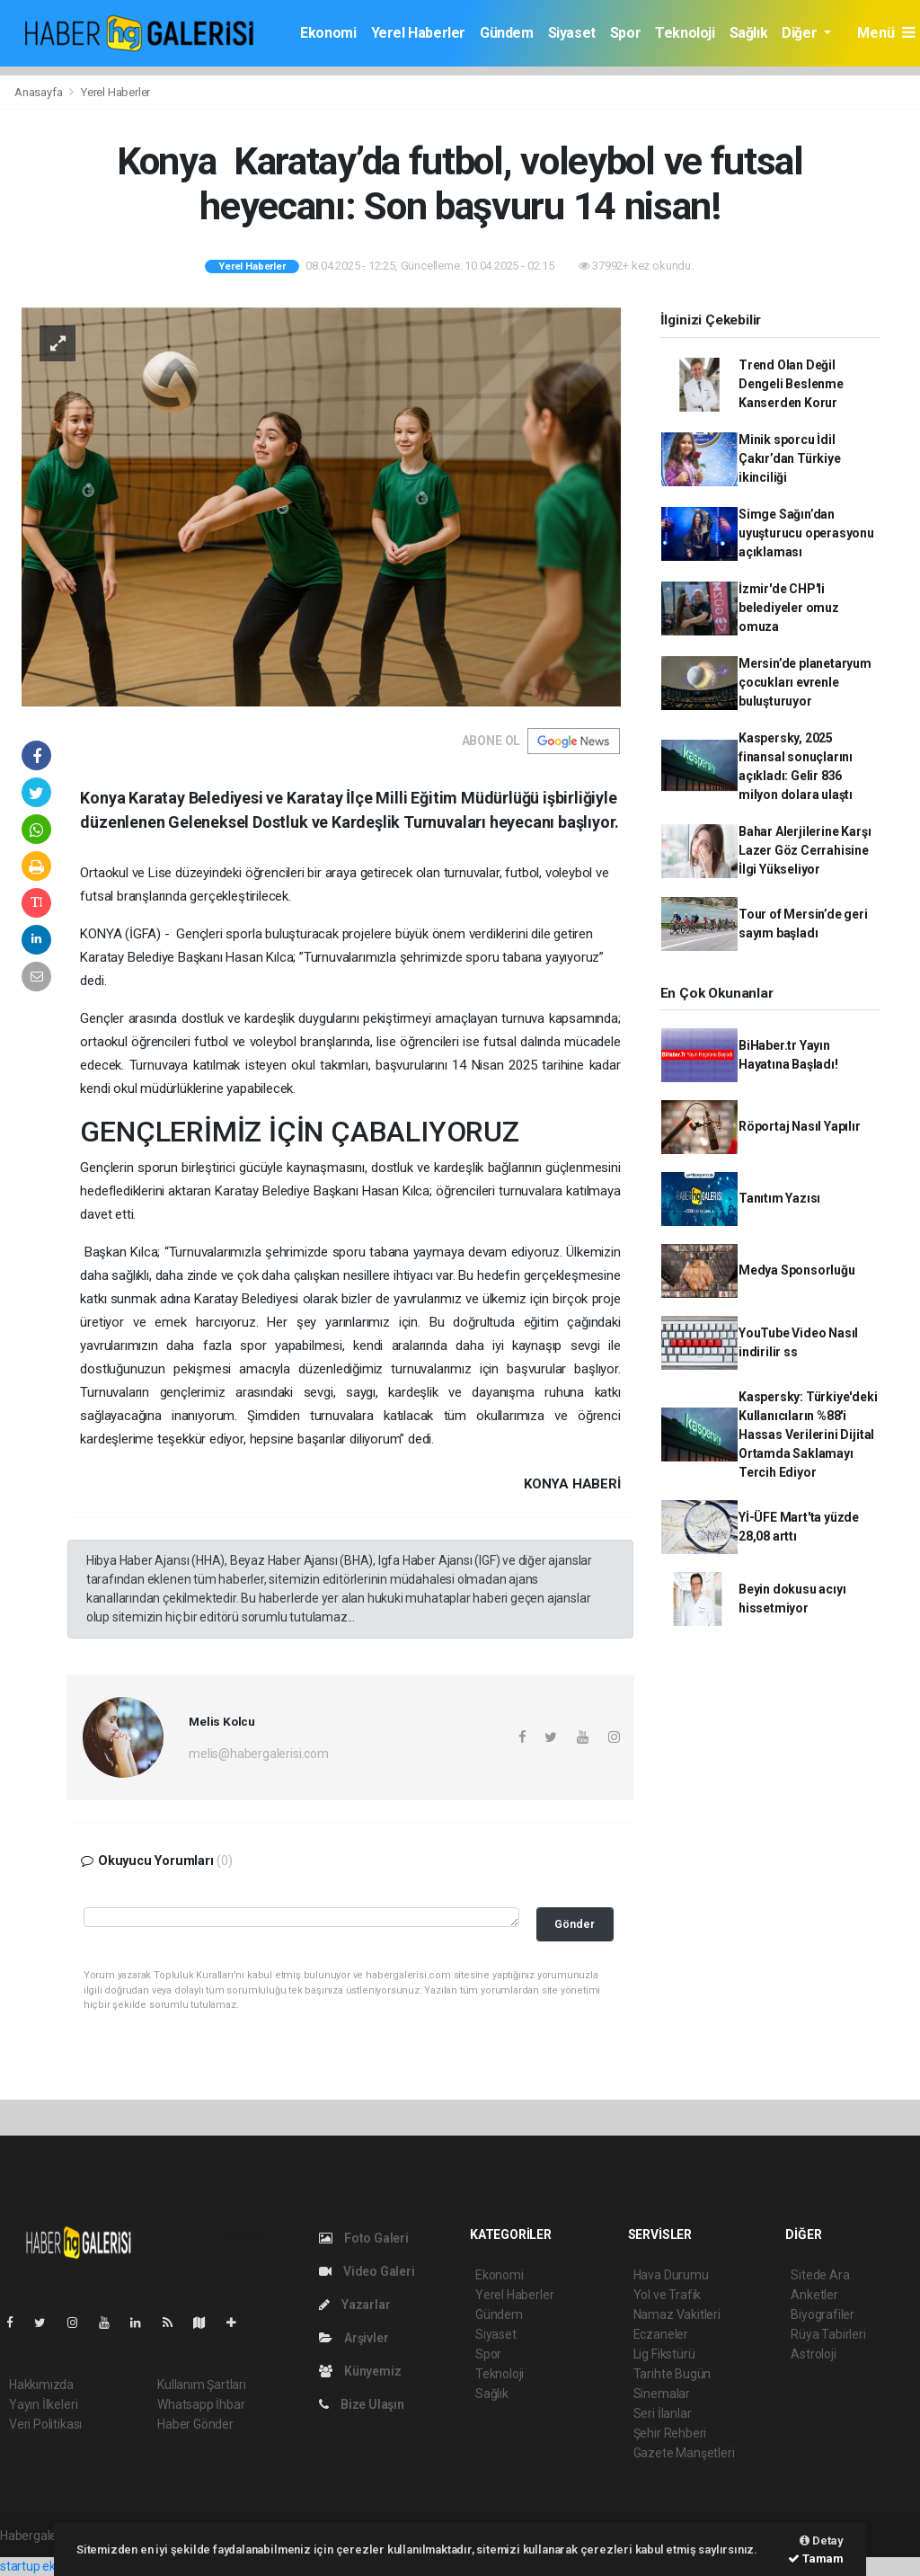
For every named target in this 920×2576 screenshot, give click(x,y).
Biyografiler (822, 2314)
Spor (625, 32)
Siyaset (572, 32)
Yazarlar (354, 2304)
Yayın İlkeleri (43, 2404)
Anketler (814, 2294)
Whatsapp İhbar (200, 2404)
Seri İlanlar (662, 2413)
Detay (822, 2540)
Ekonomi (328, 32)
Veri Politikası (45, 2424)
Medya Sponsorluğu (797, 1270)
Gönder (574, 1924)
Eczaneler (660, 2334)
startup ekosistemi (51, 2566)
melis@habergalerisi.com (259, 1753)
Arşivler (353, 2338)
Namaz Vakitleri (677, 2314)
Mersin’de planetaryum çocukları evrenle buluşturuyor (805, 682)
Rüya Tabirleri (828, 2334)
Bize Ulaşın (361, 2404)
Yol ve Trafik (667, 2294)
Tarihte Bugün (672, 2374)
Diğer (801, 32)
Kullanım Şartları (201, 2384)
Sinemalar (661, 2393)
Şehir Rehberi (670, 2433)
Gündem (507, 32)
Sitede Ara (820, 2275)
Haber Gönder (195, 2424)
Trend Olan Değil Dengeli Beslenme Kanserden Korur (791, 384)
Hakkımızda (41, 2384)
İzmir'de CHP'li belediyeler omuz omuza (789, 608)
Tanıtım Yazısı (779, 1198)
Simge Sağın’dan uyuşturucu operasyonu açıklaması (806, 533)
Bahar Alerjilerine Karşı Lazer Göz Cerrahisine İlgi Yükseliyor (805, 850)
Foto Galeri (364, 2238)
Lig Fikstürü (664, 2354)
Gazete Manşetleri (684, 2453)
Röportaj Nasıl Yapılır (800, 1126)
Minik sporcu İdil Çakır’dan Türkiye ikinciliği (790, 458)
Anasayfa (39, 92)
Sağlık (749, 32)
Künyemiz (360, 2371)
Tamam (816, 2558)
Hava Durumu (671, 2275)
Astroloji (813, 2354)
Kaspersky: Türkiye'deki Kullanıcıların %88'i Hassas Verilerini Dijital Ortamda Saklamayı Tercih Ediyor (808, 1434)
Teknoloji (684, 32)
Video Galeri (366, 2271)
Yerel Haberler (418, 32)
